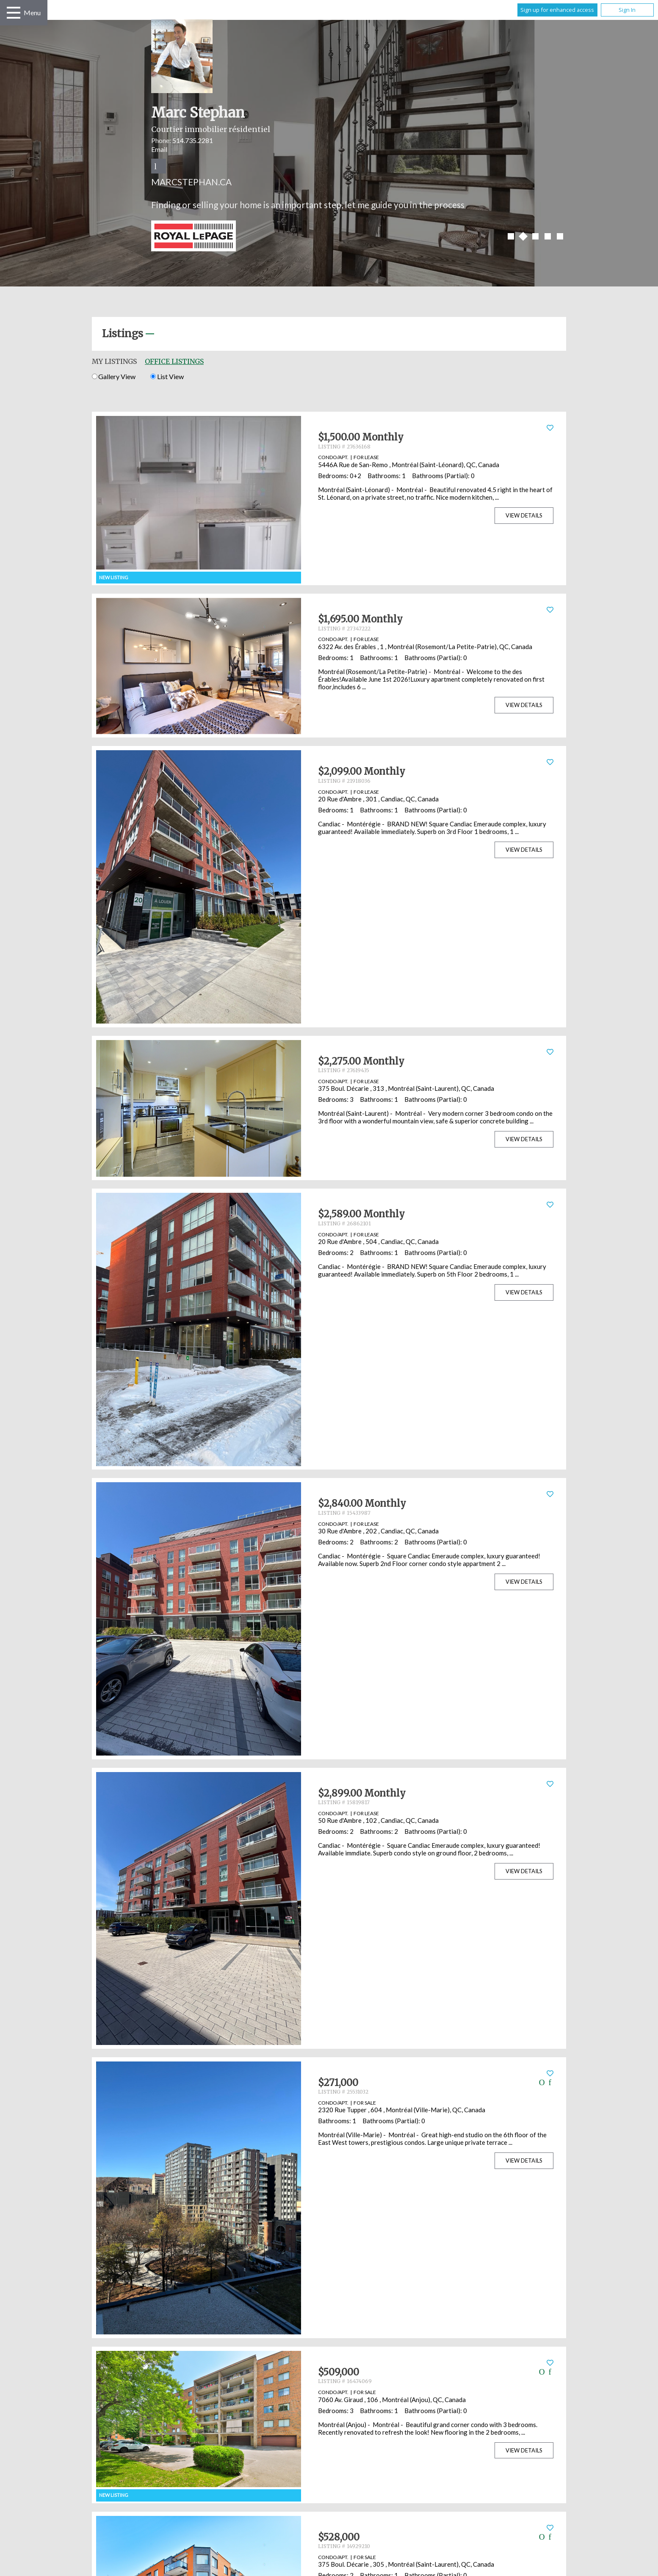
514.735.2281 (192, 140)
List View (166, 376)
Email (159, 149)
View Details (524, 515)
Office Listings (174, 361)
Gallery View (113, 376)
